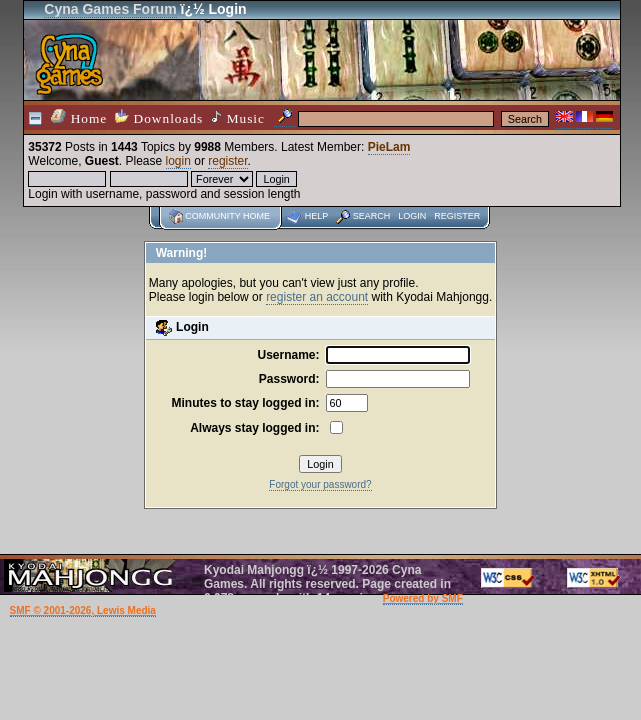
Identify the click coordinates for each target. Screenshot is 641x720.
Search (372, 216)
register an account (317, 297)
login (178, 161)
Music (238, 118)
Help (317, 216)
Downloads (159, 117)
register (227, 161)
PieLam (389, 147)
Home (79, 117)
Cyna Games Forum (110, 9)
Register (457, 216)
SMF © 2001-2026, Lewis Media (83, 610)
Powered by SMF (423, 598)
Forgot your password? (320, 484)
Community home (227, 216)
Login (412, 216)
